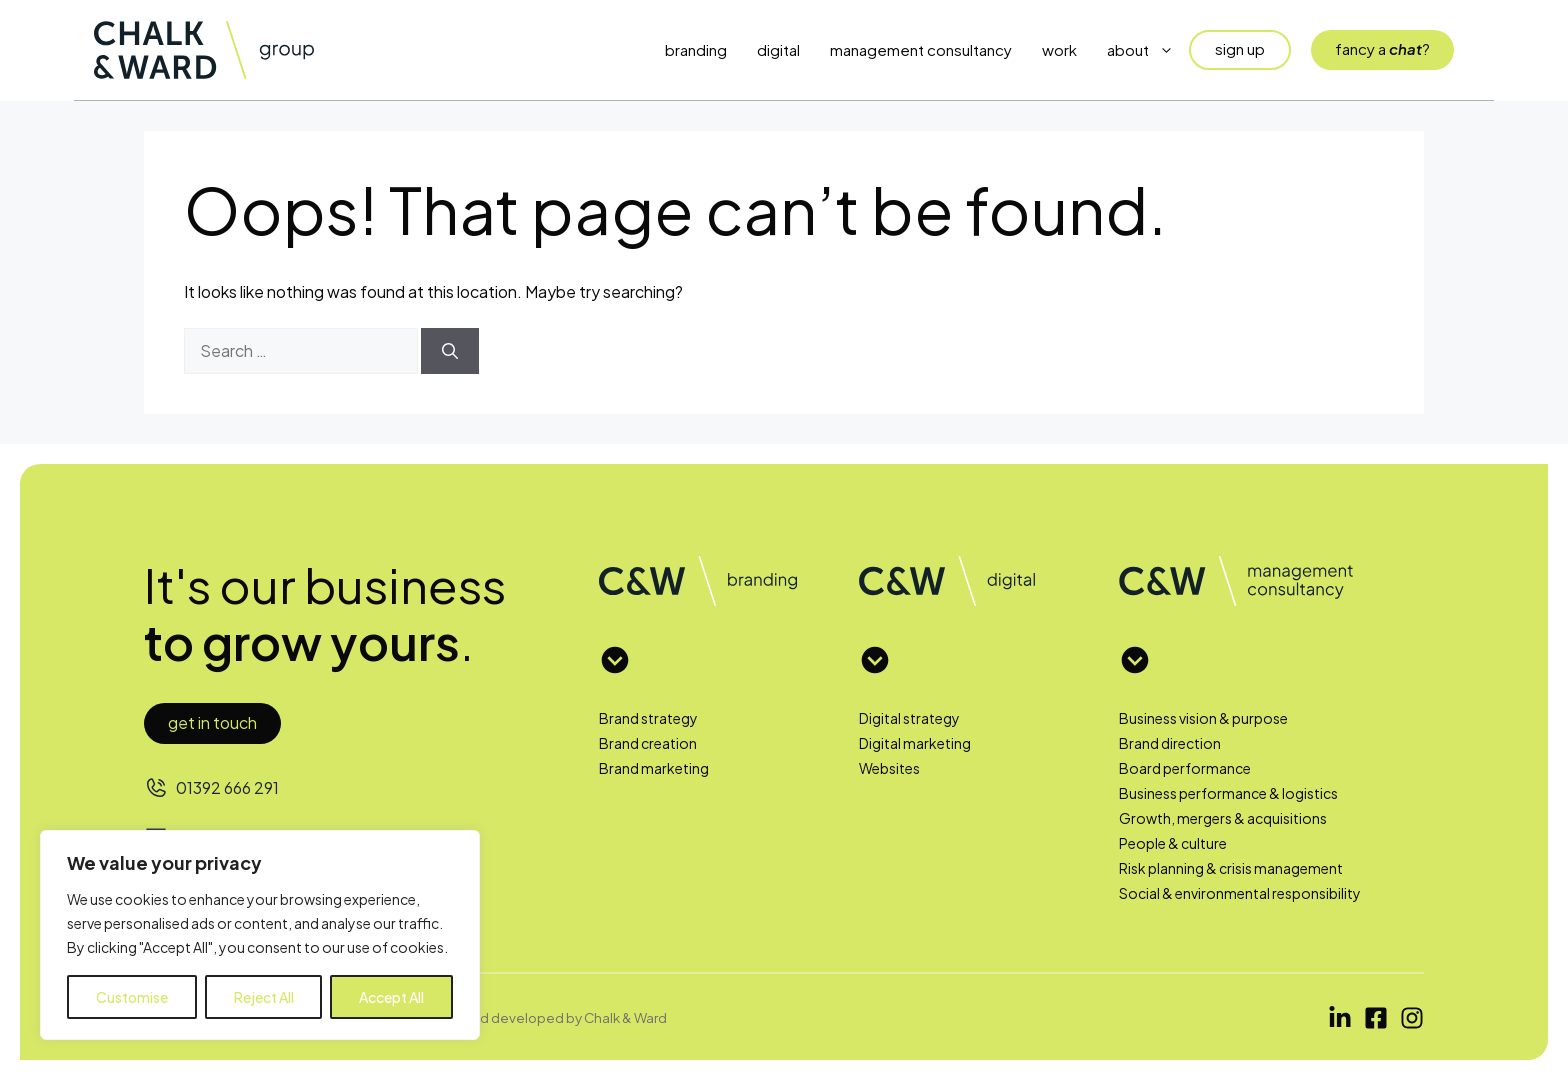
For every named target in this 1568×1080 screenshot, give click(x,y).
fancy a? (1382, 48)
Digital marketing (915, 743)
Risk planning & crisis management (1231, 868)
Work (1059, 49)
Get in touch (212, 722)
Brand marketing (654, 768)
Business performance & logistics (1228, 793)
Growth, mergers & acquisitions (1223, 818)
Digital (778, 49)
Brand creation (648, 743)
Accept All (391, 997)
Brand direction (1170, 743)
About (1148, 50)
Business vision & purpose (1203, 718)
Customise (132, 997)
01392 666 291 (227, 787)
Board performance (1185, 768)
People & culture (1173, 843)
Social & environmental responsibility (1240, 893)
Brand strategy (648, 718)
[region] (260, 935)
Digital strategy (909, 718)
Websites (889, 768)
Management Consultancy (921, 49)
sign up (1240, 48)
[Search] (450, 351)
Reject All (264, 997)
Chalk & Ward (625, 1017)
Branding (696, 49)
